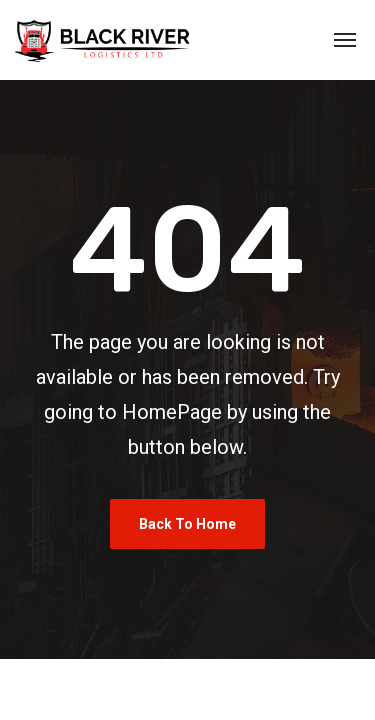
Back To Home (187, 524)
